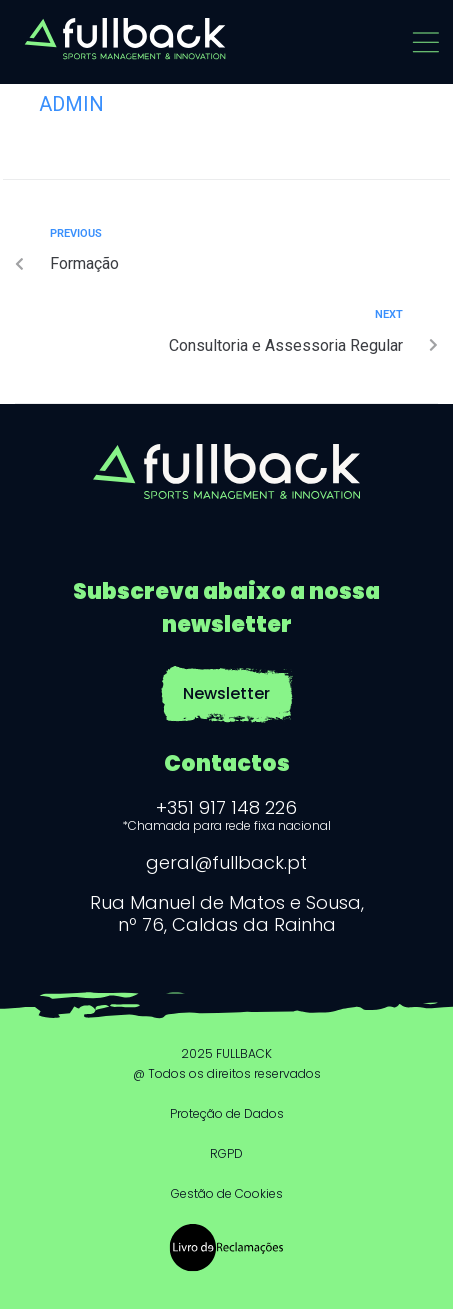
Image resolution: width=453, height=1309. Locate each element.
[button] (425, 42)
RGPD (226, 1153)
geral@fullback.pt (226, 862)
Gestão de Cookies (227, 1193)
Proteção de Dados (227, 1113)
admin (71, 104)
